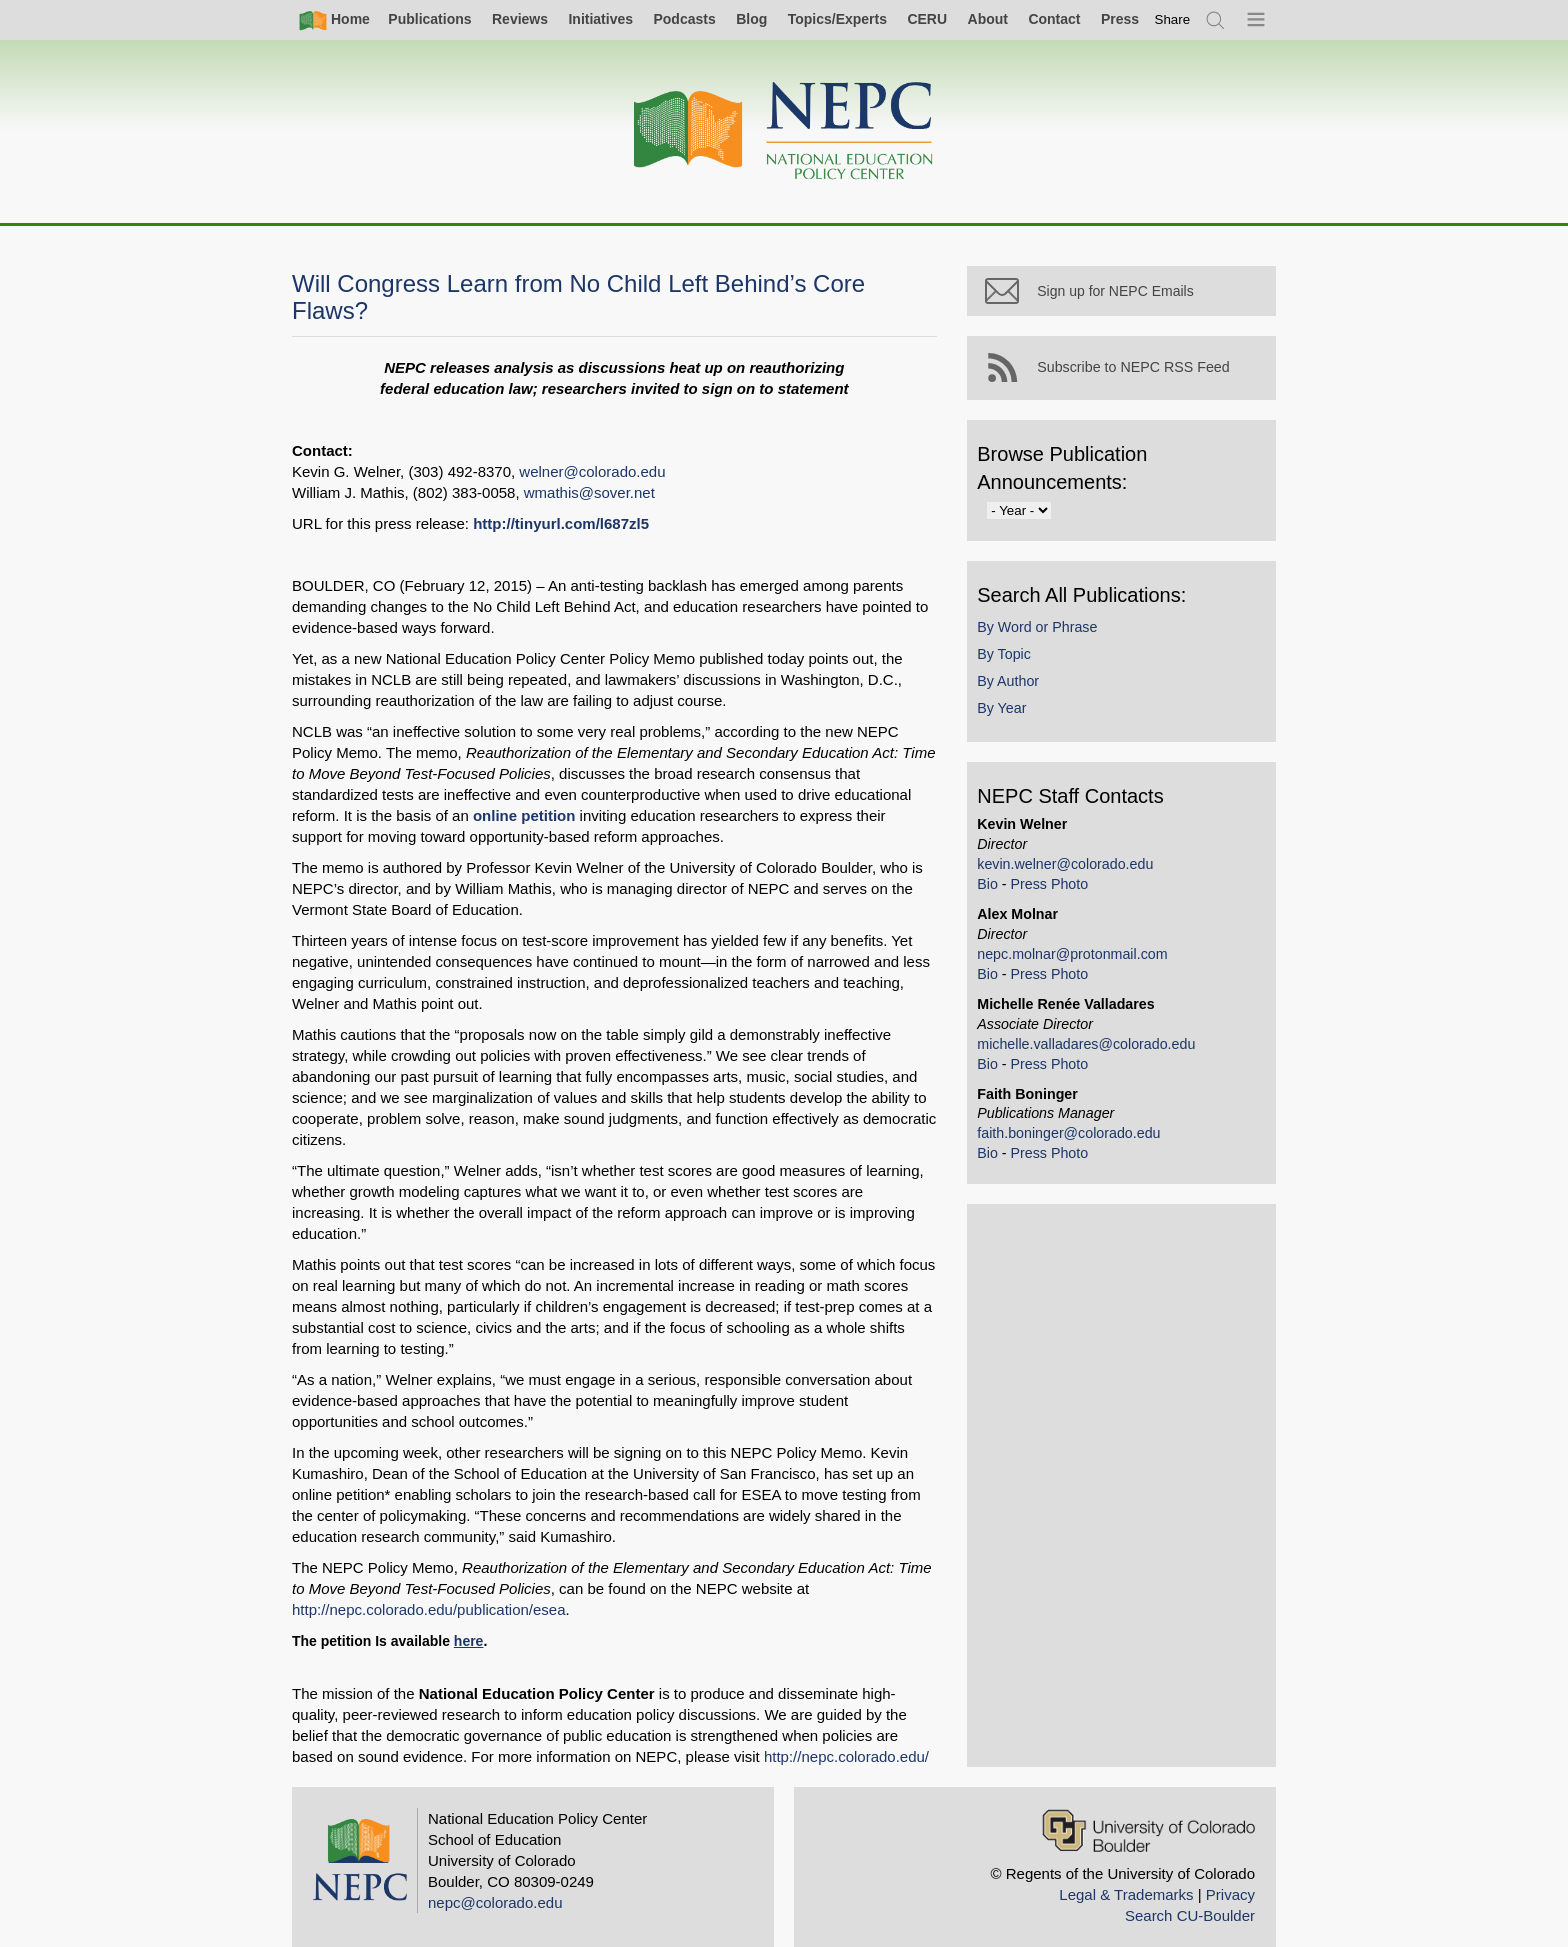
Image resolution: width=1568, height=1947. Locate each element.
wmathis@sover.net (589, 492)
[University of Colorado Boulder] (1148, 1809)
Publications (429, 19)
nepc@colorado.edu (495, 1881)
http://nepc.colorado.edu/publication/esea (429, 1588)
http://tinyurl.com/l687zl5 (561, 523)
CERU (927, 19)
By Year (1020, 726)
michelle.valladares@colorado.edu (1105, 1061)
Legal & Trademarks (1126, 1873)
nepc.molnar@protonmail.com (1091, 971)
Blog (751, 19)
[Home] (784, 131)
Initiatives (600, 19)
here (469, 1620)
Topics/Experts (837, 19)
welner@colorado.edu (592, 471)
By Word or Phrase (1056, 644)
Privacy (1230, 1873)
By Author (1027, 698)
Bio (1006, 901)
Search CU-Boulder (1190, 1894)
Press (1120, 19)
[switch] (1173, 19)
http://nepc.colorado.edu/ (735, 1735)
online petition (420, 815)
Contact (1054, 19)
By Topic (1023, 671)
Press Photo (1068, 901)
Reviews (520, 19)
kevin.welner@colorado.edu (1084, 881)
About (988, 19)
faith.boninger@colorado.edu (1087, 1151)
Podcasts (684, 19)
